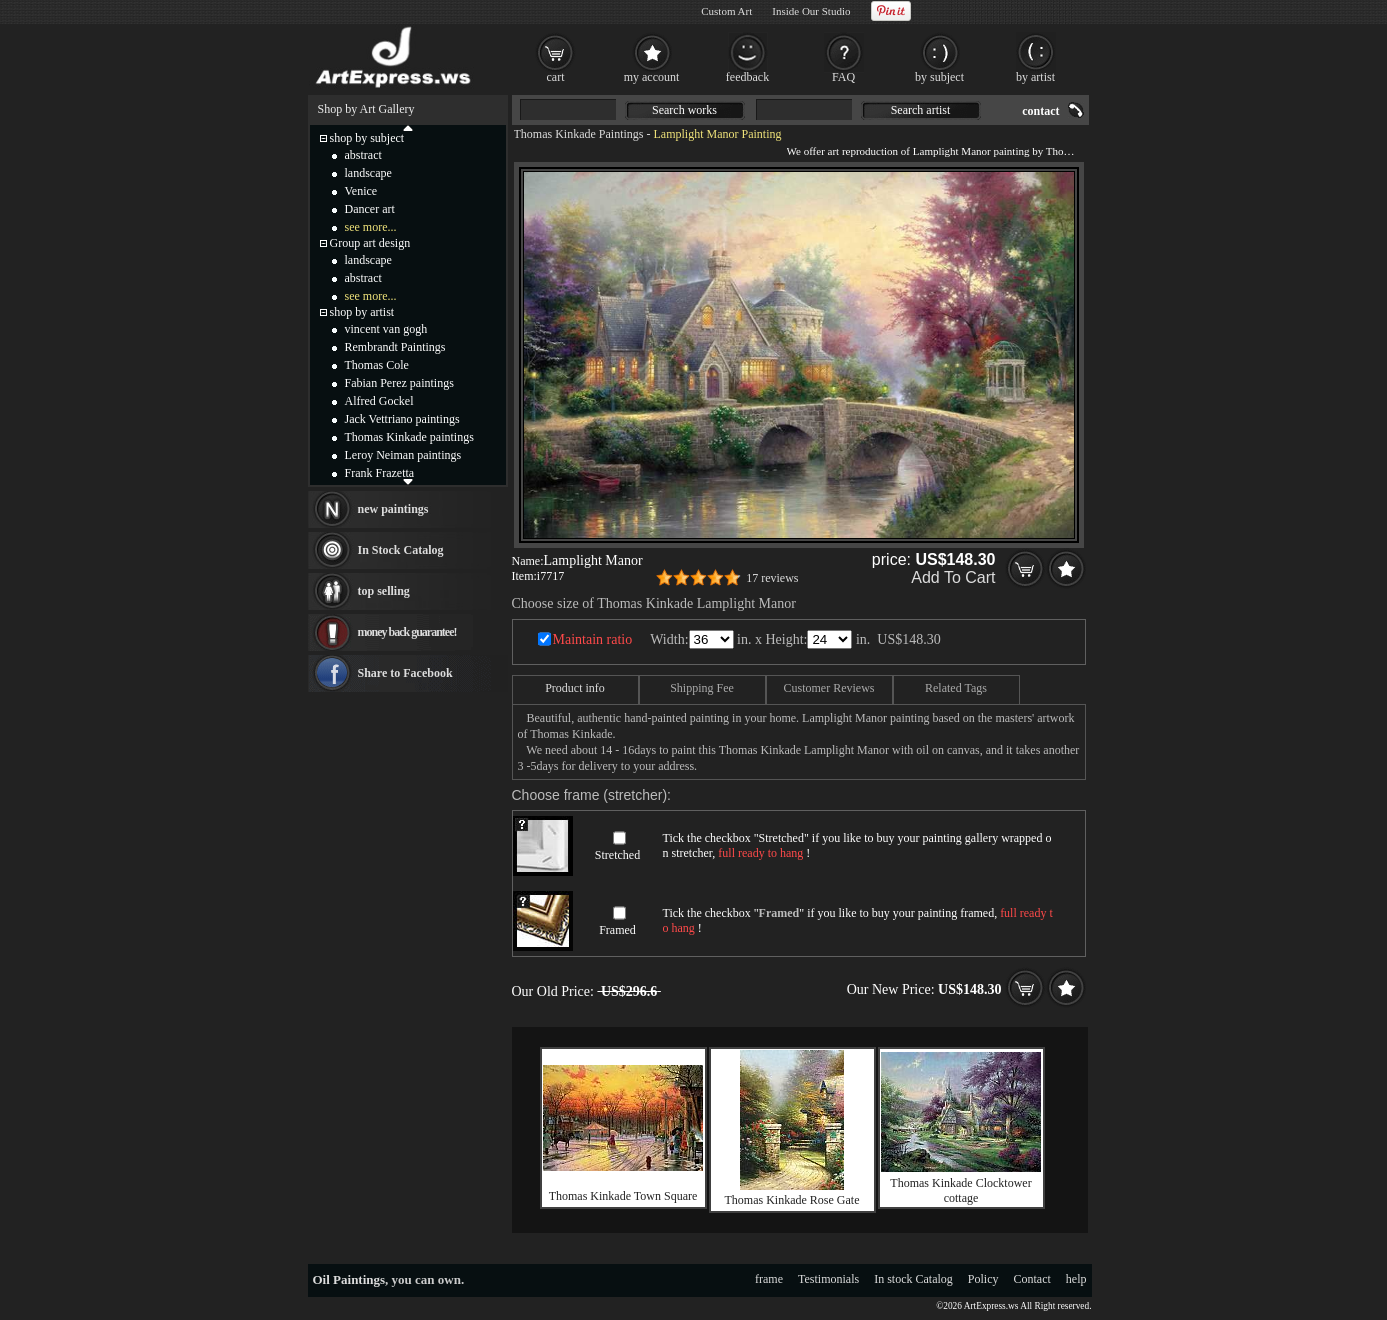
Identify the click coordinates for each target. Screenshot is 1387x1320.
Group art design (370, 243)
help (1076, 1279)
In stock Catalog (913, 1279)
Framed (617, 930)
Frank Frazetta (380, 473)
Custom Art (726, 11)
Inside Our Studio (811, 11)
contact (1040, 111)
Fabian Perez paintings (399, 383)
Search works (684, 110)
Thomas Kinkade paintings (409, 437)
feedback (747, 77)
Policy (983, 1279)
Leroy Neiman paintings (403, 455)
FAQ (843, 77)
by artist (1035, 77)
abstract (363, 155)
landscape (368, 173)
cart (556, 77)
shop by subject (367, 138)
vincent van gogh (386, 329)
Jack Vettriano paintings (402, 419)
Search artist (921, 110)
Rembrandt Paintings (395, 347)
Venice (361, 191)
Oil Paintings (349, 1279)
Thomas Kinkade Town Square (623, 1196)
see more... (371, 227)
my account (652, 77)
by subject (939, 77)
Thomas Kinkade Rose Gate (792, 1200)
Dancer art (370, 209)
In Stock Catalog (401, 550)
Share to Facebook (405, 673)
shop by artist (362, 312)
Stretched (617, 855)
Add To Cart (953, 577)
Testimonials (828, 1279)
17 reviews (772, 578)
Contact (1032, 1279)
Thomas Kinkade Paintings (579, 134)
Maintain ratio (593, 639)
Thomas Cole (377, 365)
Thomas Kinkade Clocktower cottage (960, 1190)
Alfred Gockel (379, 401)
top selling (384, 591)
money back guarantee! (407, 632)
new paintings (393, 509)
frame (769, 1279)
